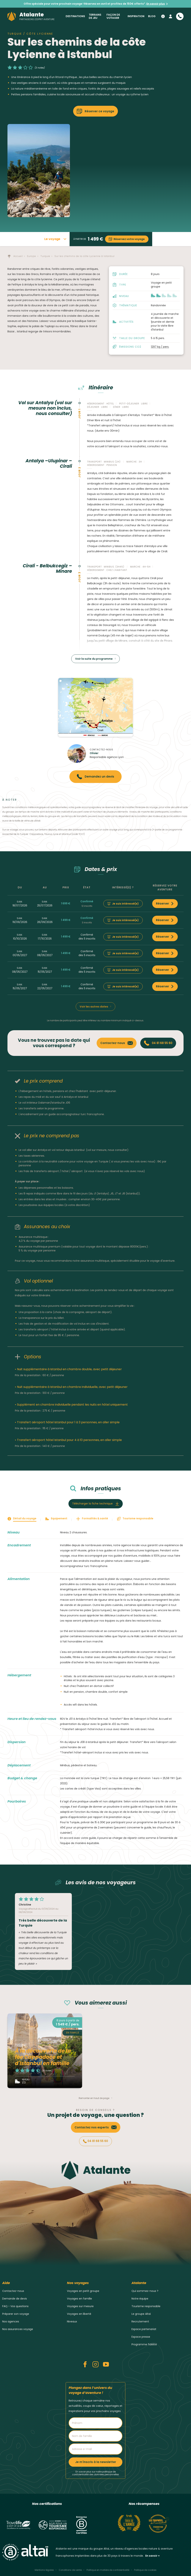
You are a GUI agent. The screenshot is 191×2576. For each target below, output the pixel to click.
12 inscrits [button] (87, 906)
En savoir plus (155, 4)
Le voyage (52, 239)
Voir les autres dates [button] (94, 1006)
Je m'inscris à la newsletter (95, 2462)
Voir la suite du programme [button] (94, 659)
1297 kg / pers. (160, 347)
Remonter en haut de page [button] (94, 2098)
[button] (65, 238)
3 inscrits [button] (87, 922)
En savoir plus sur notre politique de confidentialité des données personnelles (95, 2473)
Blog (152, 16)
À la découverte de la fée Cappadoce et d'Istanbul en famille (43, 2057)
